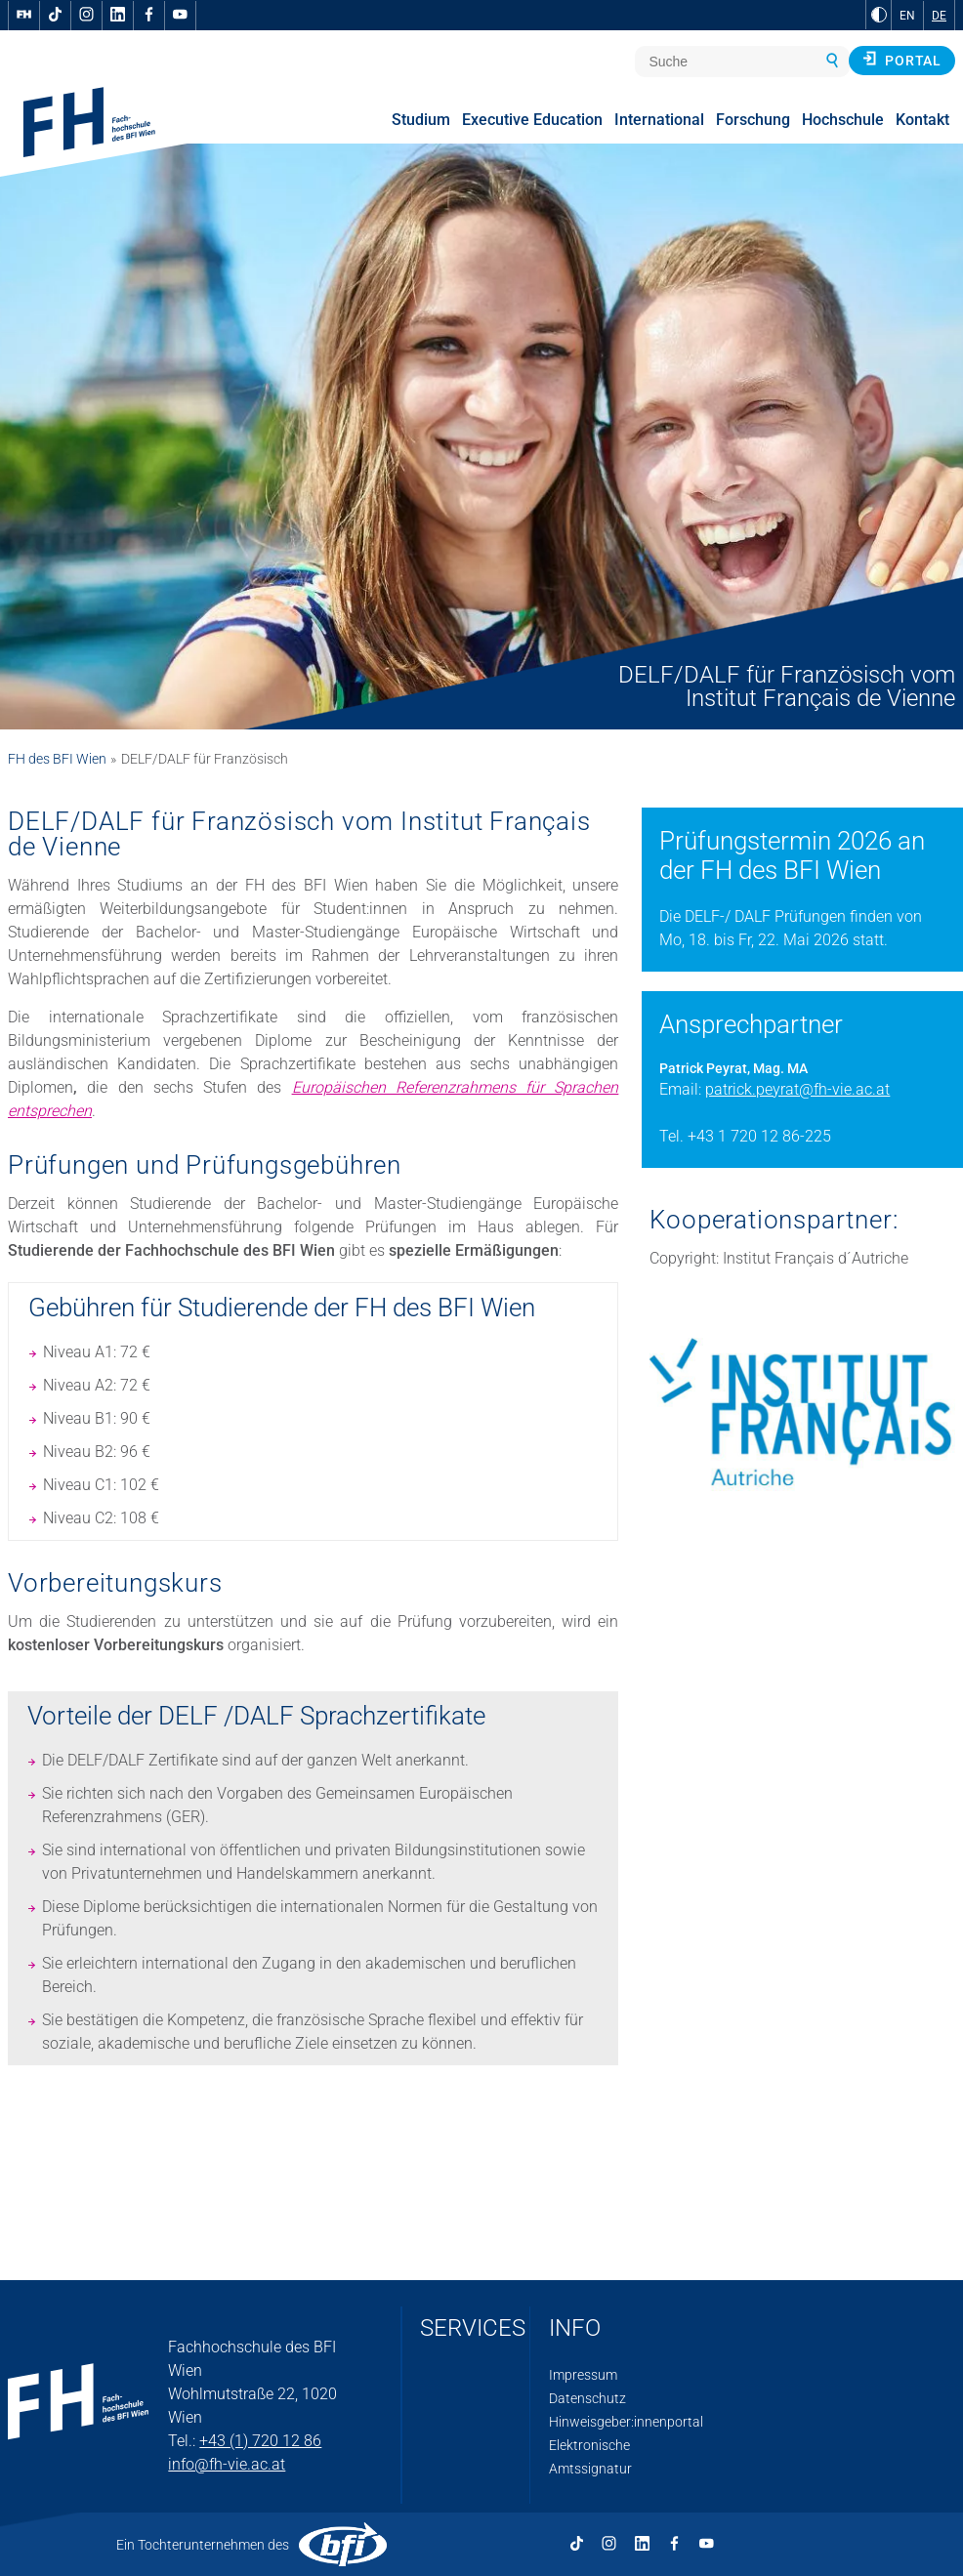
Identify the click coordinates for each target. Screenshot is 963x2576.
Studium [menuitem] (421, 119)
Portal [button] (902, 59)
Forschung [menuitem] (753, 119)
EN (907, 15)
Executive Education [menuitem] (532, 119)
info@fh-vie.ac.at (226, 2464)
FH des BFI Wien (57, 759)
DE (939, 15)
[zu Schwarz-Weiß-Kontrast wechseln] (879, 14)
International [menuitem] (659, 119)
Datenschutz (587, 2398)
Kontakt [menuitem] (922, 119)
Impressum (583, 2375)
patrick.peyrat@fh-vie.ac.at (797, 1089)
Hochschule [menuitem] (843, 119)
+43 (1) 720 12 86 (260, 2440)
